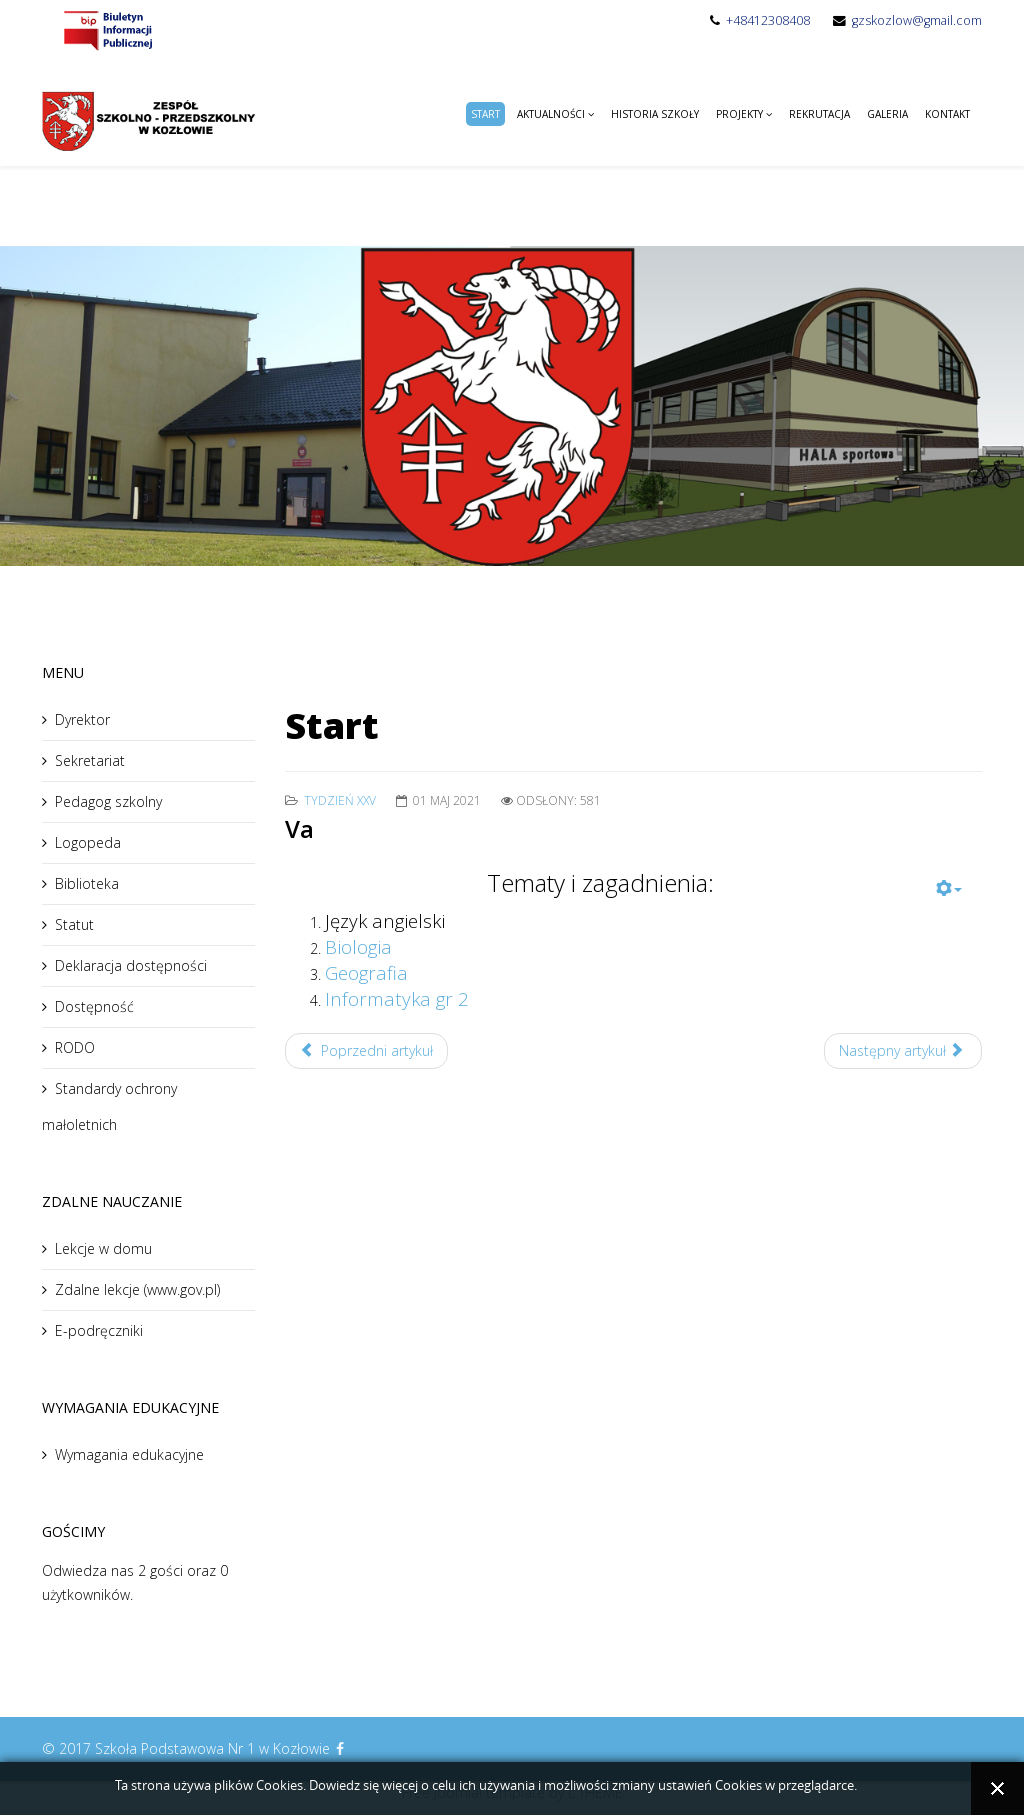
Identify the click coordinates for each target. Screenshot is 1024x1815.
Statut (74, 924)
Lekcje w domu (103, 1248)
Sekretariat (90, 760)
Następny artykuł (901, 1050)
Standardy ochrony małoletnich (109, 1106)
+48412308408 (768, 20)
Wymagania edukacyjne (129, 1454)
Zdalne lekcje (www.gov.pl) (137, 1289)
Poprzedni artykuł (367, 1050)
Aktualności (551, 114)
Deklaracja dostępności (131, 965)
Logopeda (88, 842)
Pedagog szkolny (108, 801)
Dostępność (94, 1006)
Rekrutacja (819, 114)
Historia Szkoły (655, 114)
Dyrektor (82, 719)
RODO (75, 1047)
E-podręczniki (99, 1330)
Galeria (887, 114)
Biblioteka (87, 883)
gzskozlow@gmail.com (917, 20)
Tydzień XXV (340, 800)
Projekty (739, 114)
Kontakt (947, 114)
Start (485, 114)
